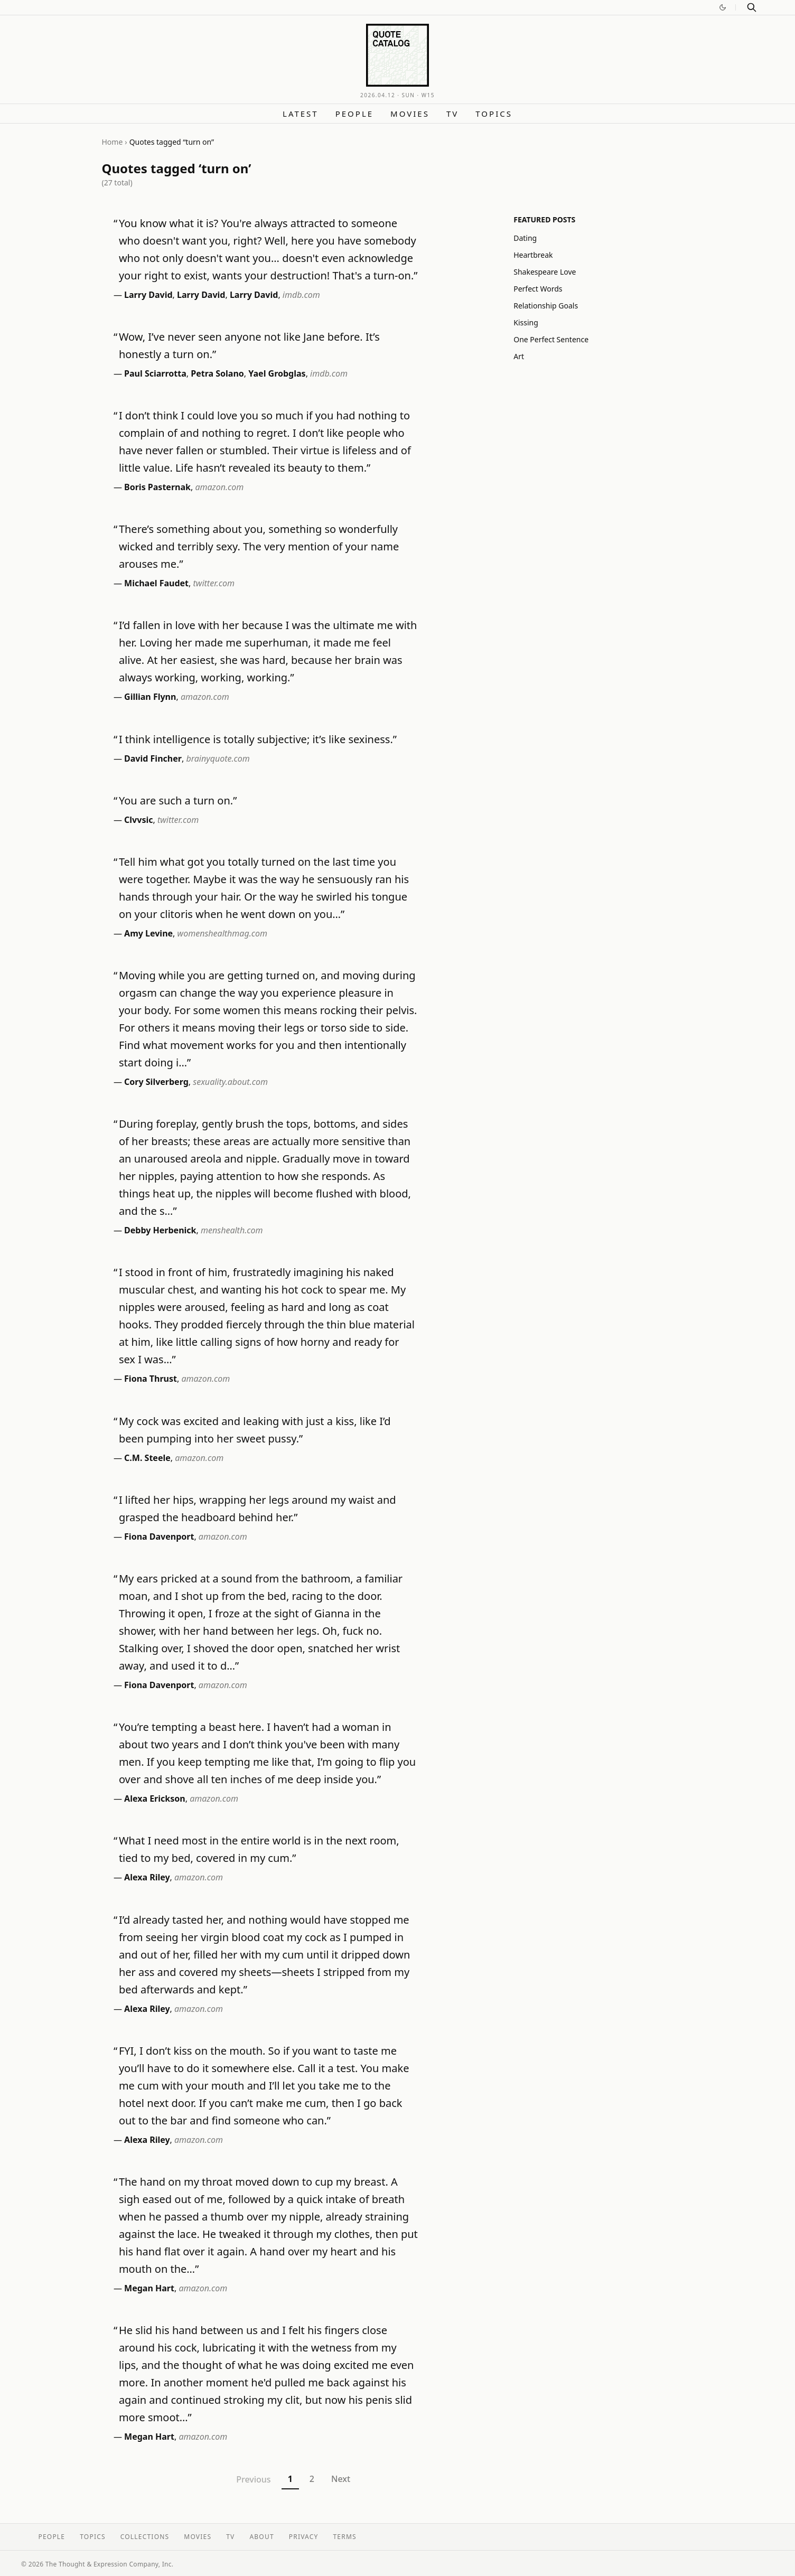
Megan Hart (149, 2288)
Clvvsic (138, 820)
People (354, 113)
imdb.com (301, 295)
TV (452, 113)
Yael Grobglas (276, 373)
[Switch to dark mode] (722, 7)
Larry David (148, 295)
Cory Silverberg (156, 1082)
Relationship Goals (545, 306)
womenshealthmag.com (222, 933)
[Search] (751, 7)
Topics (493, 113)
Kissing (525, 322)
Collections (145, 2536)
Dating (525, 238)
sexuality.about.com (230, 1082)
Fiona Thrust (150, 1378)
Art (518, 356)
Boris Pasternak (157, 487)
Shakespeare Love (544, 272)
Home (112, 142)
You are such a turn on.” (178, 800)
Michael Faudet (156, 583)
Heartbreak (533, 255)
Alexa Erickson (154, 1798)
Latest (301, 113)
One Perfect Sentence (550, 339)
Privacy (304, 2536)
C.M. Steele (147, 1458)
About (261, 2536)
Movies (409, 113)
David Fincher (153, 758)
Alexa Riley (147, 1877)
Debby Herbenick (160, 1230)
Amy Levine (148, 933)
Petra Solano (217, 373)
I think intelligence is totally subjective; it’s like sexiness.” (258, 739)
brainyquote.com (217, 758)
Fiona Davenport (159, 1536)
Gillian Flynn (150, 696)
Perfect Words (537, 289)
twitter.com (214, 583)
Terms (345, 2536)
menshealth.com (232, 1230)
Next (340, 2479)
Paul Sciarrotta (155, 373)
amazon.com (219, 487)
